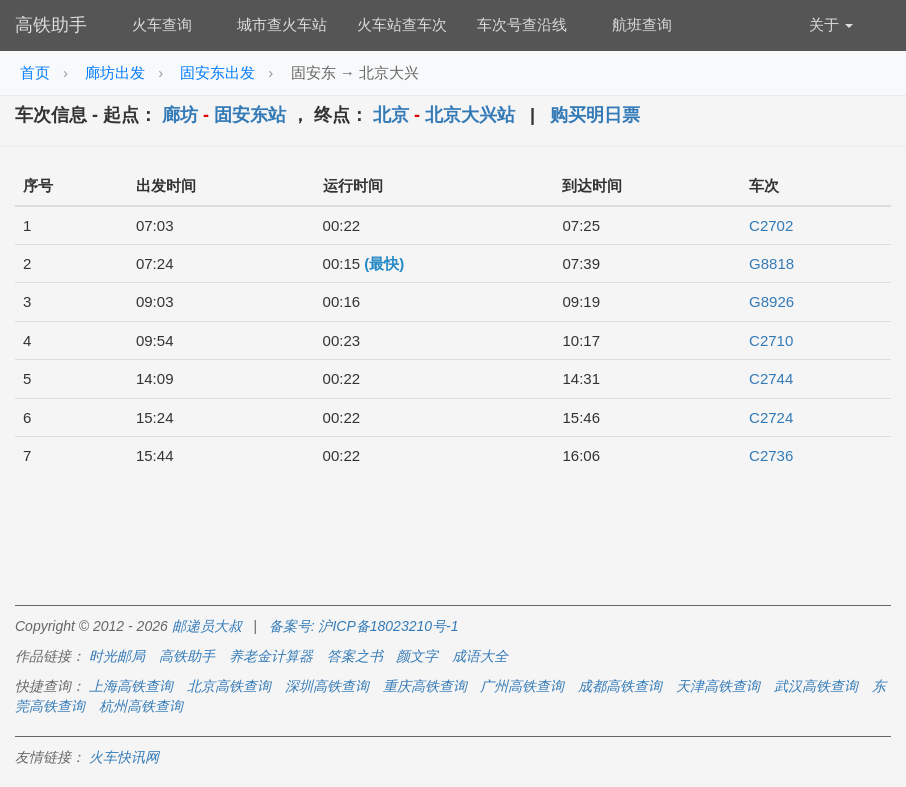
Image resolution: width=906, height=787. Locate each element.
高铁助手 (51, 25)
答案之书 (355, 656)
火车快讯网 (124, 757)
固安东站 (250, 115)
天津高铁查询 (718, 686)
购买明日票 (595, 115)
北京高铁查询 (229, 686)
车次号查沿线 (522, 24)
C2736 (771, 455)
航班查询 (642, 24)
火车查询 (162, 24)
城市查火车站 (282, 24)
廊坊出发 (115, 72)
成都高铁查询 (620, 686)
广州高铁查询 (522, 686)
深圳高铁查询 (327, 686)
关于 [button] (831, 24)
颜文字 (417, 656)
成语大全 (480, 656)
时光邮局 (117, 656)
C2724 (771, 417)
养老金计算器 (271, 656)
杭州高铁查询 (141, 706)
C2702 (771, 225)
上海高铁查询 (131, 686)
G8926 (771, 301)
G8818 (771, 263)
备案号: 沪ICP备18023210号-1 (364, 626)
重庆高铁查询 (425, 686)
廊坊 (180, 115)
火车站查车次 (402, 24)
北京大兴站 (470, 115)
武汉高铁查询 (816, 686)
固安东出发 (217, 72)
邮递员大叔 (207, 626)
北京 (391, 115)
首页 (35, 72)
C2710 (771, 340)
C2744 (771, 378)
